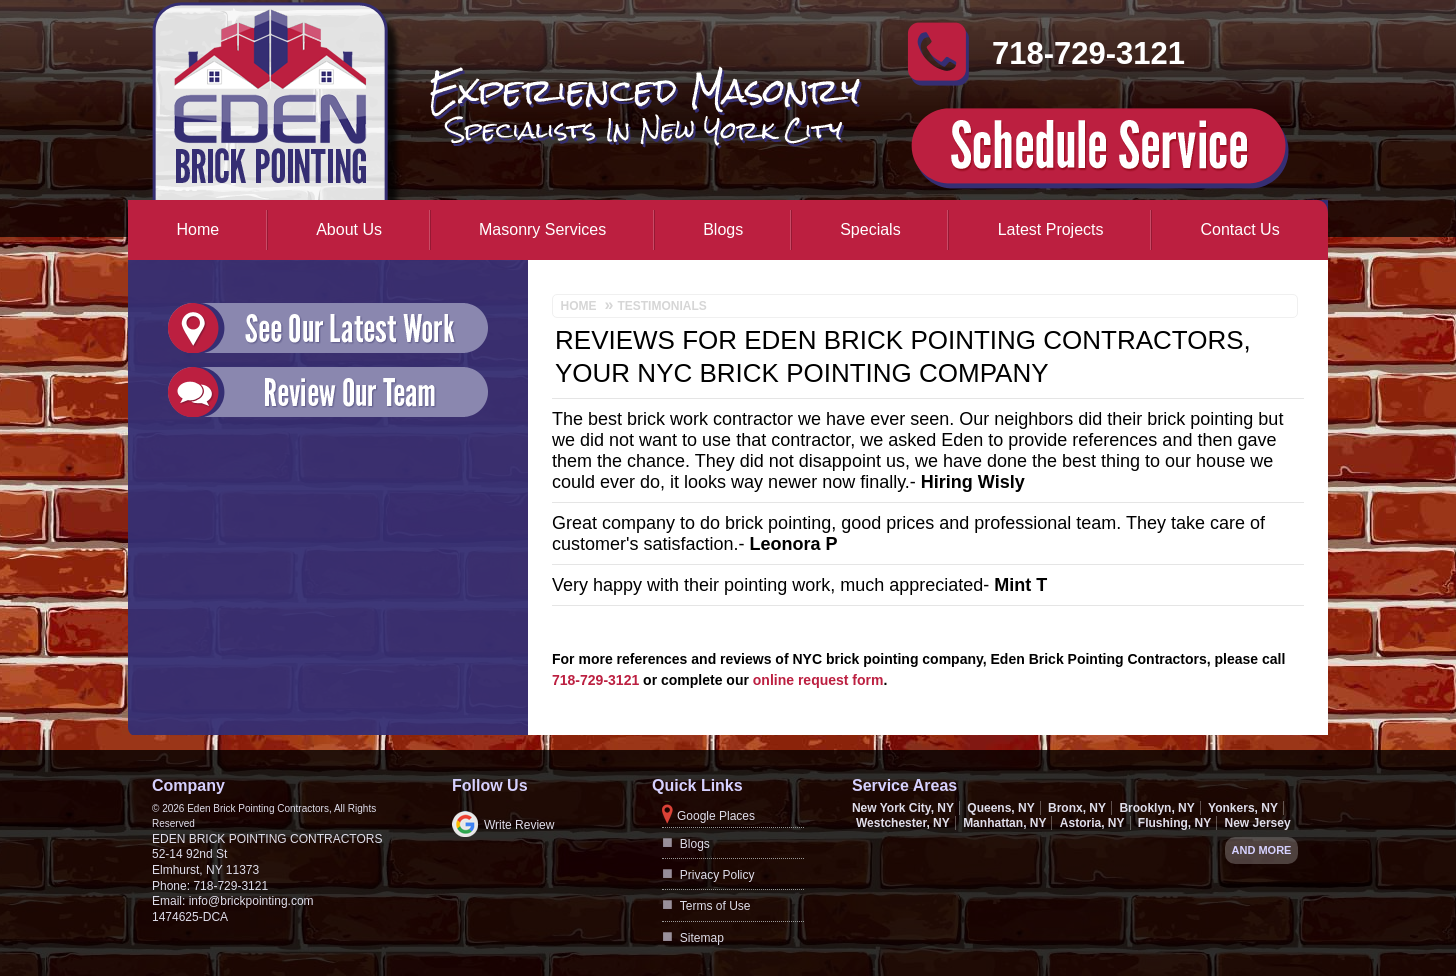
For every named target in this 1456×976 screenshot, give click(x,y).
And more (1262, 850)
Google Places (716, 816)
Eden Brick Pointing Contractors (267, 839)
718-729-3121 (1088, 62)
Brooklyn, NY (1156, 808)
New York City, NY (903, 808)
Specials (870, 229)
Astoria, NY (1092, 823)
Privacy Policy (717, 875)
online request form (818, 680)
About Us (349, 229)
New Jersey (1258, 823)
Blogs (723, 229)
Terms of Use (715, 906)
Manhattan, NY (1004, 823)
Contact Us (1240, 229)
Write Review (519, 825)
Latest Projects (1051, 229)
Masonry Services (542, 229)
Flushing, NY (1174, 823)
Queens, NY (1000, 808)
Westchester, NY (903, 823)
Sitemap (702, 938)
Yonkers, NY (1243, 808)
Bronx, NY (1077, 808)
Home (198, 229)
